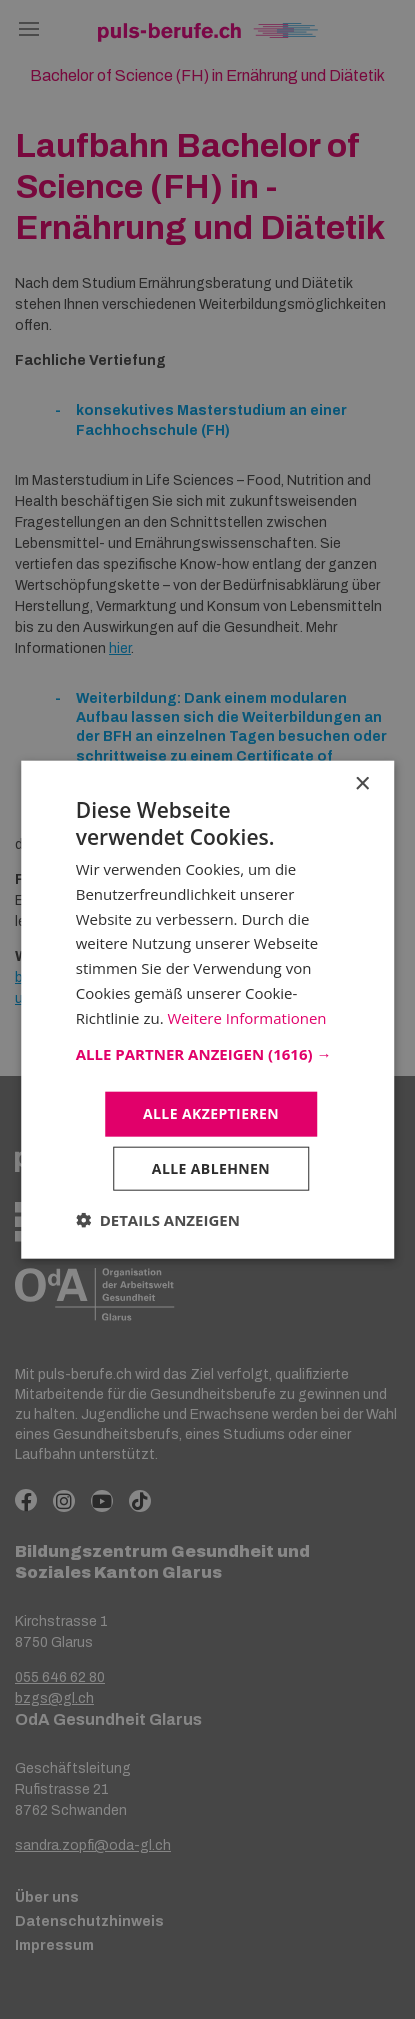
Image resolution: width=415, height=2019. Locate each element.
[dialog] (207, 1009)
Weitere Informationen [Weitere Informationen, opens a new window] (246, 1017)
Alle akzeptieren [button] (211, 1113)
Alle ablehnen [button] (211, 1168)
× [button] (361, 783)
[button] (208, 1054)
